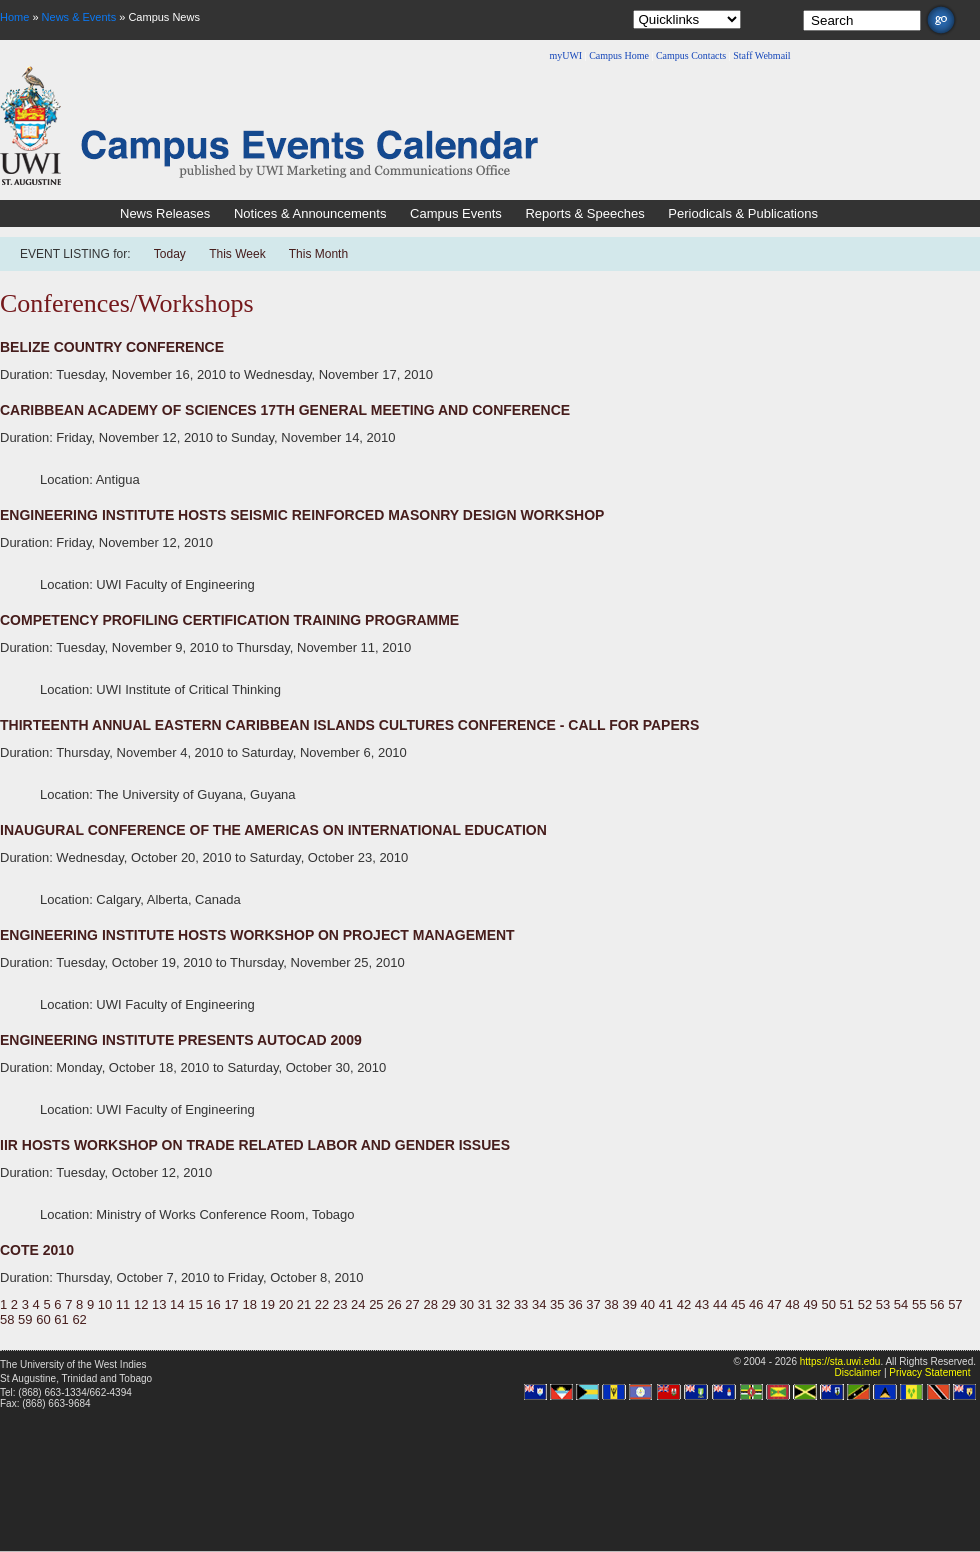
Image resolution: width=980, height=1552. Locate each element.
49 (810, 1304)
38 (611, 1304)
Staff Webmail (761, 55)
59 (25, 1319)
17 (231, 1304)
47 (774, 1304)
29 (449, 1304)
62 (79, 1319)
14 (177, 1304)
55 (919, 1304)
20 (286, 1304)
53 (883, 1304)
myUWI (565, 55)
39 (629, 1304)
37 (593, 1304)
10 (105, 1304)
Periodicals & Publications (743, 213)
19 (268, 1304)
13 (159, 1304)
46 (756, 1304)
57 (955, 1304)
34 (539, 1304)
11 (123, 1304)
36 (575, 1304)
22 (322, 1304)
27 (412, 1304)
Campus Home (619, 55)
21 (304, 1304)
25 (376, 1304)
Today (171, 254)
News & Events (79, 17)
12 (141, 1304)
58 (7, 1319)
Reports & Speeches (584, 213)
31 (485, 1304)
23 (340, 1304)
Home (14, 17)
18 (249, 1304)
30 (467, 1304)
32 (503, 1304)
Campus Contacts (691, 55)
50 (828, 1304)
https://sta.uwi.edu (840, 1361)
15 (195, 1304)
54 (901, 1304)
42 (684, 1304)
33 (521, 1304)
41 (666, 1304)
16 (213, 1304)
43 (702, 1304)
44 (720, 1304)
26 (394, 1304)
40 (648, 1304)
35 (557, 1304)
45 (738, 1304)
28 (430, 1304)
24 (358, 1304)
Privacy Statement (929, 1372)
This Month (318, 254)
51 (847, 1304)
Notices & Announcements (310, 213)
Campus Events (456, 213)
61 (61, 1319)
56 (937, 1304)
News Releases (165, 213)
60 (43, 1319)
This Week (237, 254)
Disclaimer (857, 1372)
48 (792, 1304)
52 (865, 1304)
